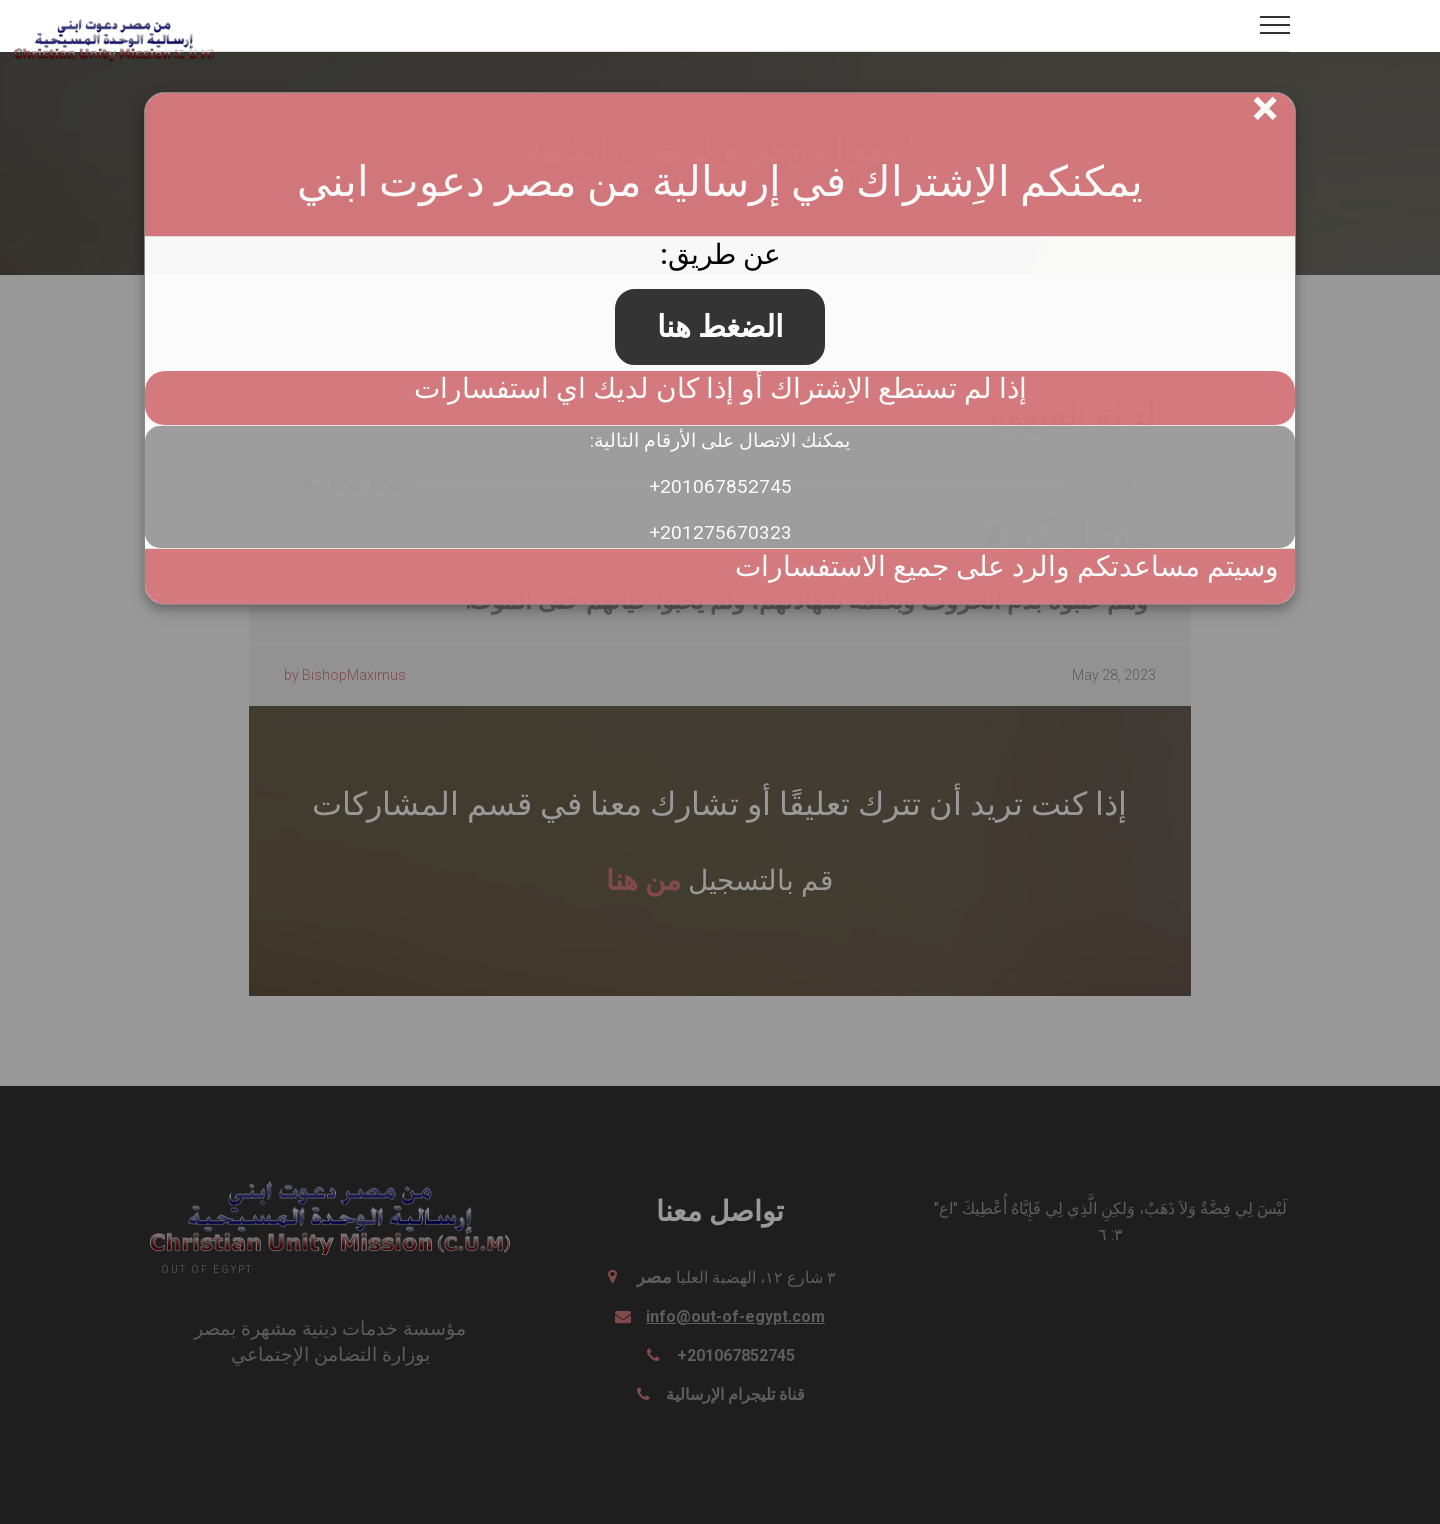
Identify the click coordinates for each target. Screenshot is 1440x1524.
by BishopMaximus (345, 675)
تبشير (730, 181)
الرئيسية (840, 181)
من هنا (643, 878)
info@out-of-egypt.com (735, 1316)
